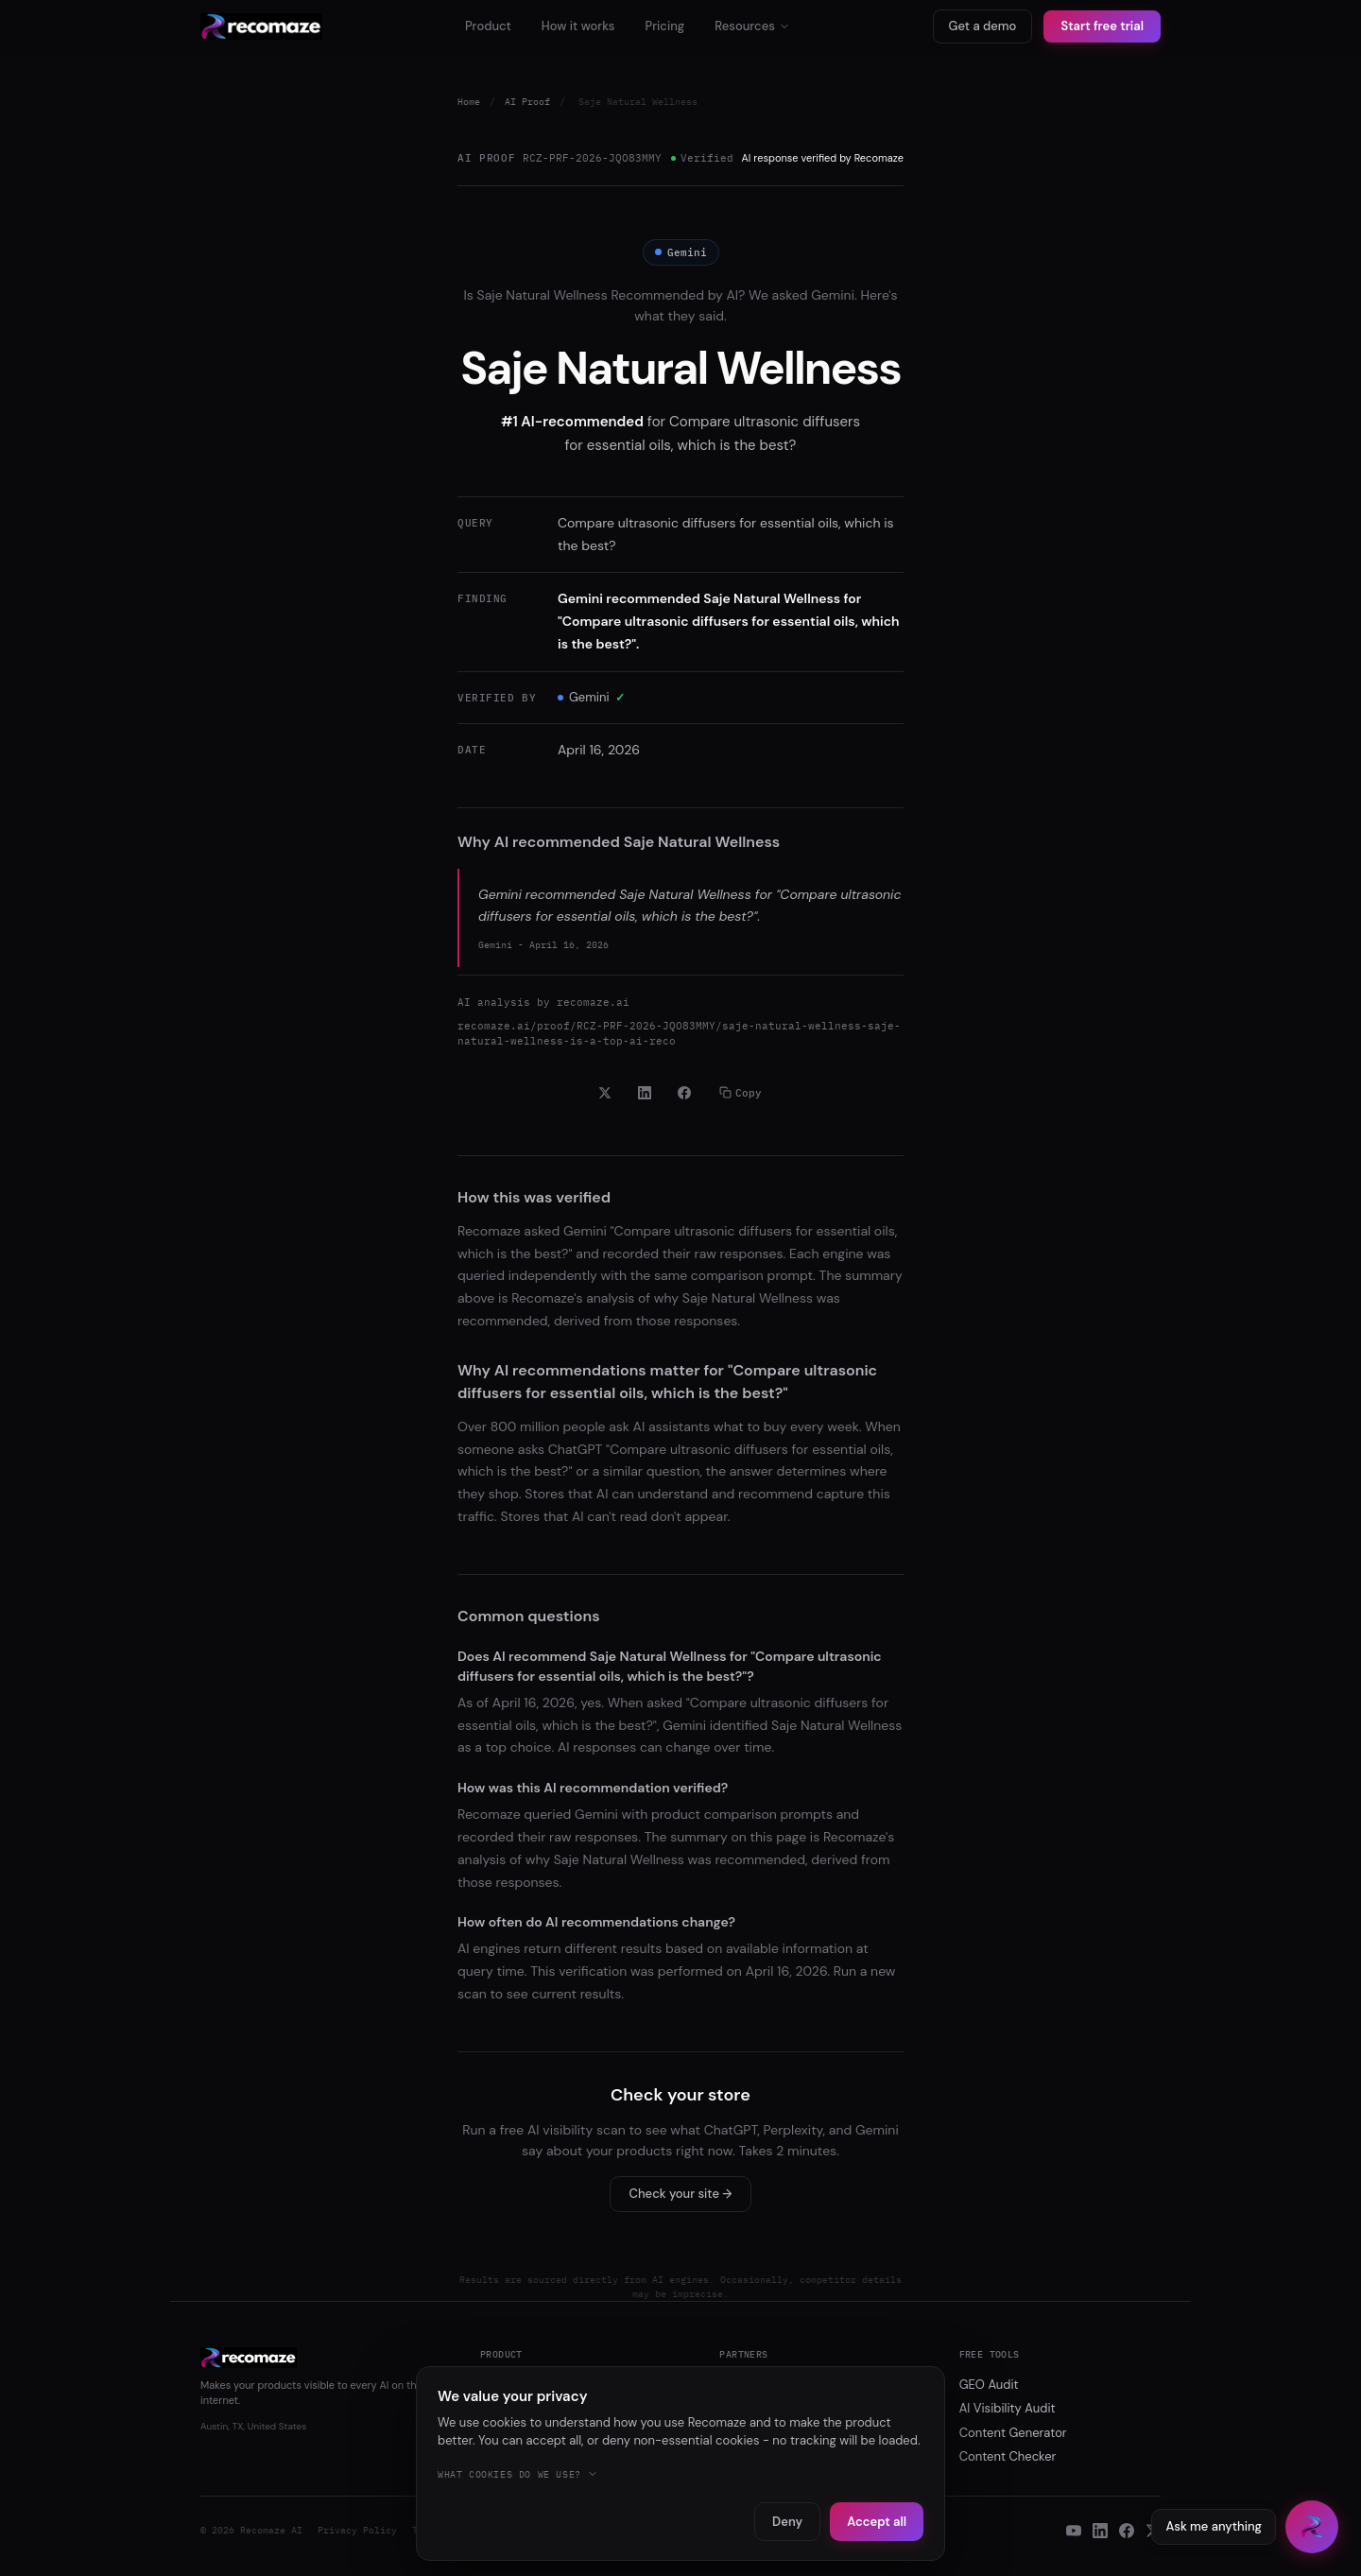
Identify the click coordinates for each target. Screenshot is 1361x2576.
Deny (787, 2522)
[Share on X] (605, 1093)
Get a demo (983, 26)
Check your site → (680, 2194)
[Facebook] (1126, 2530)
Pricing (664, 26)
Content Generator (1013, 2433)
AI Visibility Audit (1007, 2408)
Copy (740, 1092)
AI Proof (527, 101)
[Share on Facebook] (684, 1093)
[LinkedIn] (1100, 2530)
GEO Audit (989, 2385)
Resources (752, 26)
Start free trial (1102, 26)
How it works (578, 26)
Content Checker (1008, 2456)
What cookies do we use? (518, 2474)
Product (488, 26)
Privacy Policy (357, 2530)
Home (468, 101)
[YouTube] (1073, 2530)
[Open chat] (1311, 2526)
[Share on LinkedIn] (645, 1093)
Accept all (876, 2522)
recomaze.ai (593, 1002)
